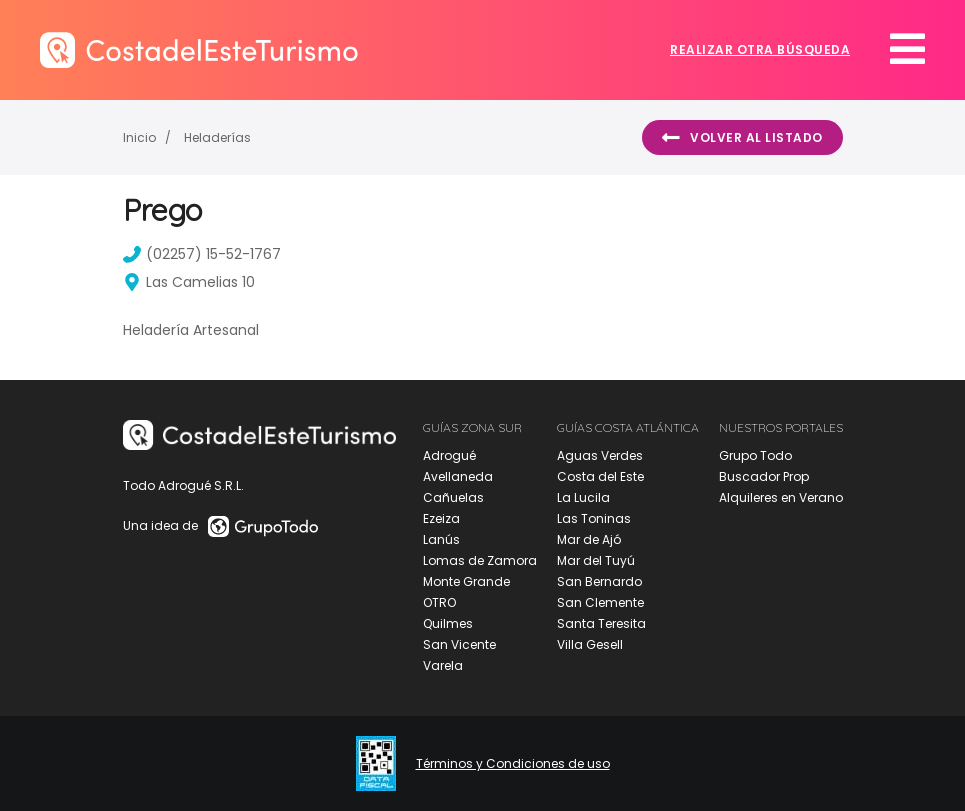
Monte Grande (466, 581)
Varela (443, 665)
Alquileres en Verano (781, 497)
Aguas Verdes (600, 455)
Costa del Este (600, 476)
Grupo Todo (755, 455)
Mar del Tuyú (596, 560)
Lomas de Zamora (480, 560)
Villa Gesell (590, 644)
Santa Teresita (601, 623)
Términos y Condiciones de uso (513, 764)
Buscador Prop (764, 476)
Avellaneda (458, 476)
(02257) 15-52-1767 (202, 254)
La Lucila (583, 497)
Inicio (139, 137)
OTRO (439, 602)
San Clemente (600, 602)
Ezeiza (441, 518)
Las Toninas (594, 518)
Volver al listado (742, 138)
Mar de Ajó (589, 539)
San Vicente (459, 644)
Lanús (441, 539)
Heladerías (217, 137)
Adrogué (449, 455)
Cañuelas (453, 497)
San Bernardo (599, 581)
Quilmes (448, 623)
